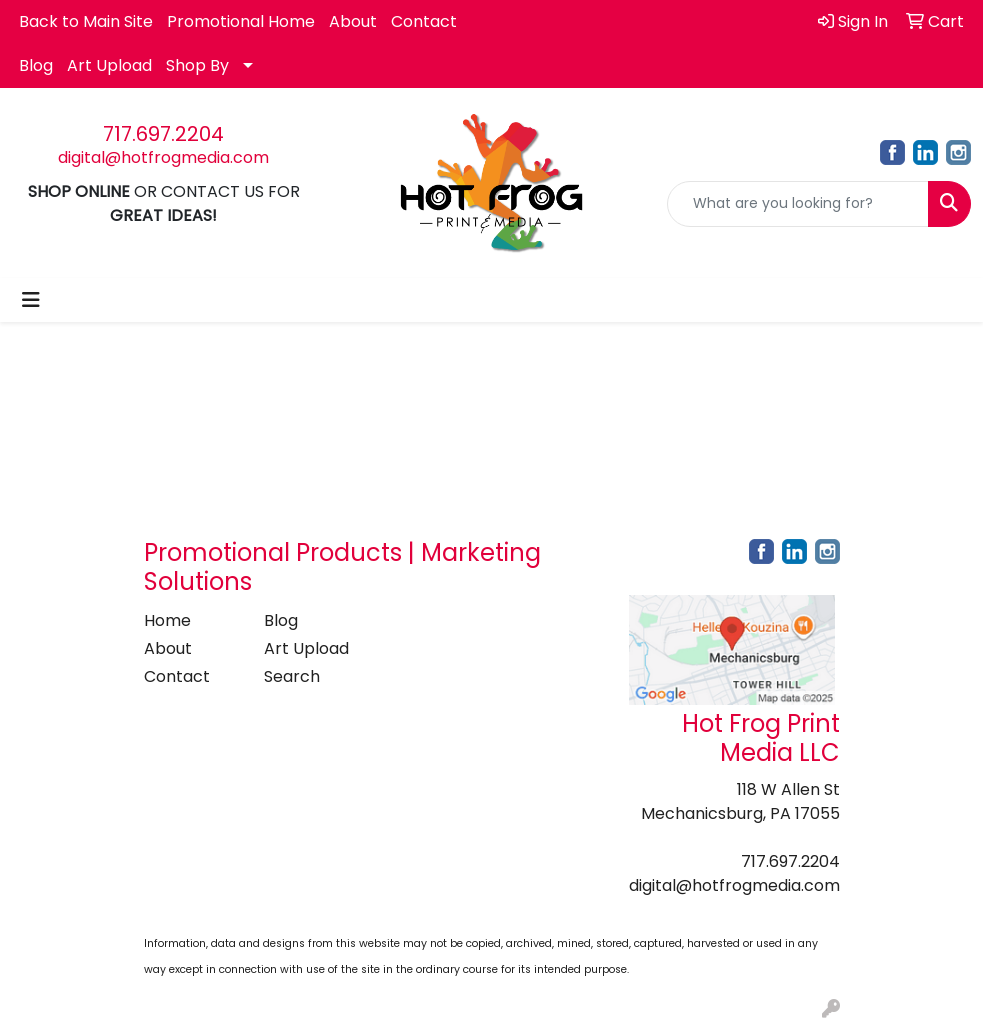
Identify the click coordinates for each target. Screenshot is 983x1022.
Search (292, 676)
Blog (36, 65)
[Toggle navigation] (31, 300)
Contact (424, 21)
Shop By (197, 65)
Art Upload (109, 65)
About (353, 21)
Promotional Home (241, 21)
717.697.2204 (163, 134)
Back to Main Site (86, 21)
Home (167, 620)
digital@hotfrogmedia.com (163, 157)
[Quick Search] (798, 204)
